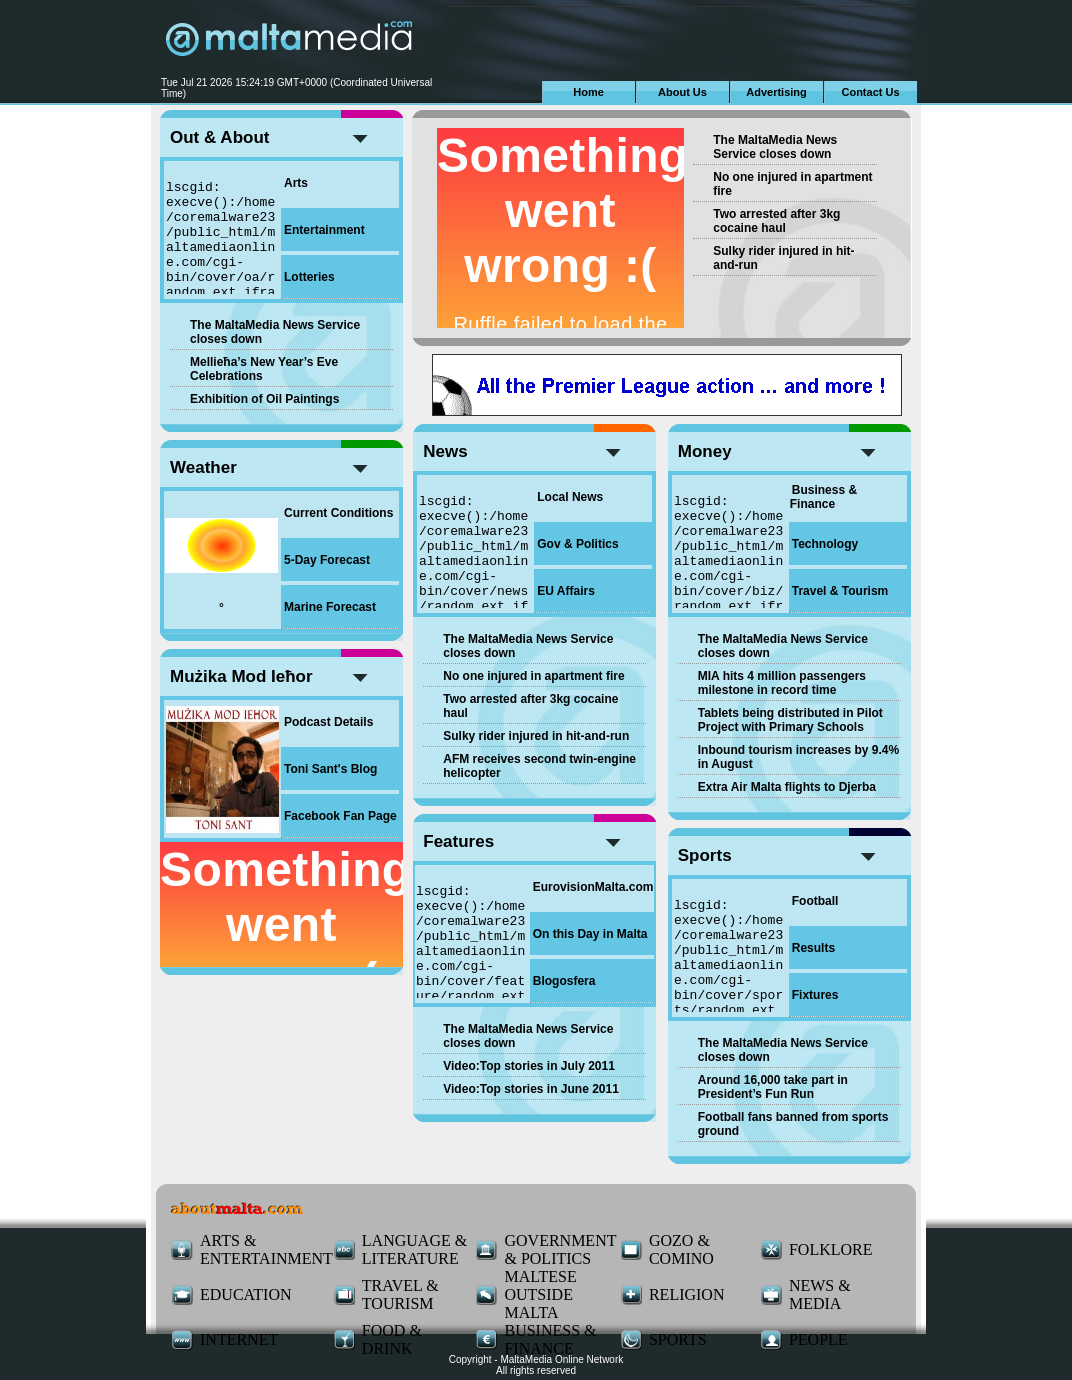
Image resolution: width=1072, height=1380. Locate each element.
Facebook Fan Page (340, 816)
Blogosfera (564, 981)
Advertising (776, 92)
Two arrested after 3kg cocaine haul (776, 221)
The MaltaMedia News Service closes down (775, 147)
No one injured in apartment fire (533, 676)
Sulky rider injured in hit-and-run (536, 736)
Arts (296, 183)
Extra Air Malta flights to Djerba (787, 787)
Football (815, 901)
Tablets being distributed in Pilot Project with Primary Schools (790, 720)
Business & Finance (823, 497)
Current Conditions (338, 513)
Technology (825, 544)
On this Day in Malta (590, 934)
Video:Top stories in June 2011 (531, 1089)
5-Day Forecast (327, 560)
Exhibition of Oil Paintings (264, 399)
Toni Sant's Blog (330, 769)
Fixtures (815, 995)
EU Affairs (566, 591)
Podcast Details (328, 722)
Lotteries (309, 277)
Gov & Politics (577, 544)
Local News (570, 497)
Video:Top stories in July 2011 (529, 1066)
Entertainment (324, 230)
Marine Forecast (330, 607)
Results (813, 948)
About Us (682, 92)
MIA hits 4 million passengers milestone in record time (782, 683)
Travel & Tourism (840, 591)
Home (588, 92)
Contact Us (870, 92)
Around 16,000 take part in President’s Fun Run (773, 1087)
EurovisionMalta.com (593, 887)
